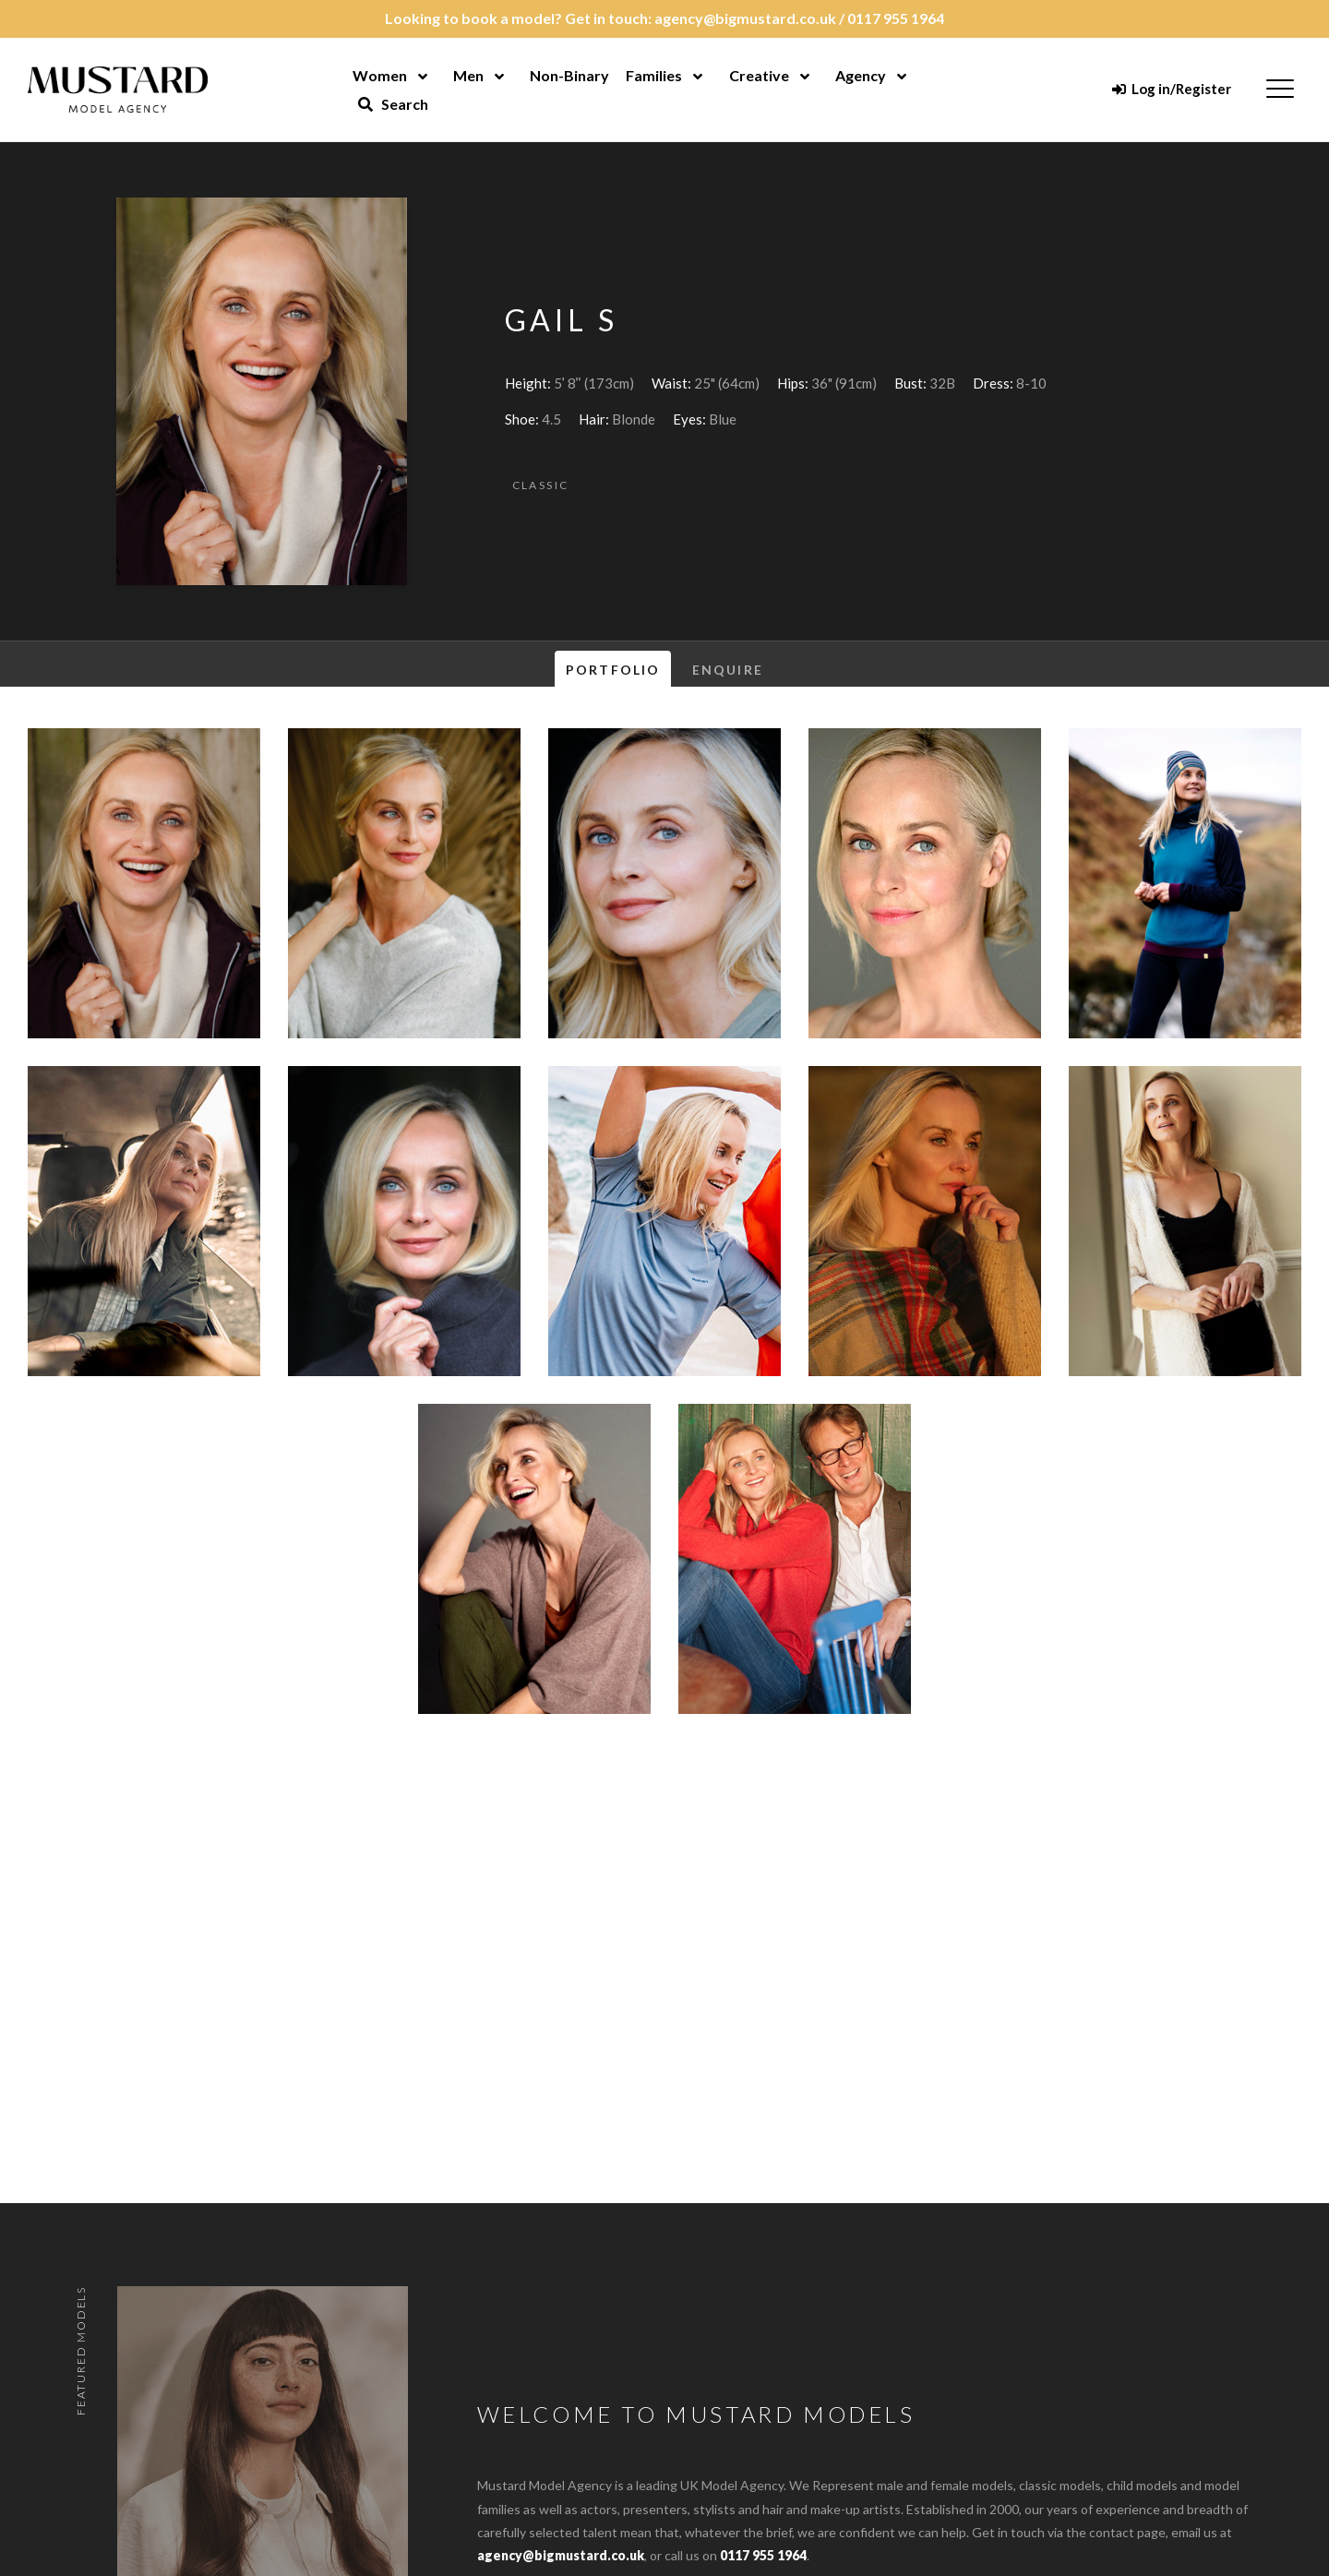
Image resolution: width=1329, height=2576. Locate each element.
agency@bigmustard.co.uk (745, 18)
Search (393, 104)
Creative (759, 75)
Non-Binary (569, 75)
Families (654, 75)
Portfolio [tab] (613, 669)
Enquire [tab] (727, 669)
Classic (540, 485)
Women (380, 75)
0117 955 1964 (895, 18)
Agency (860, 75)
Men (468, 75)
